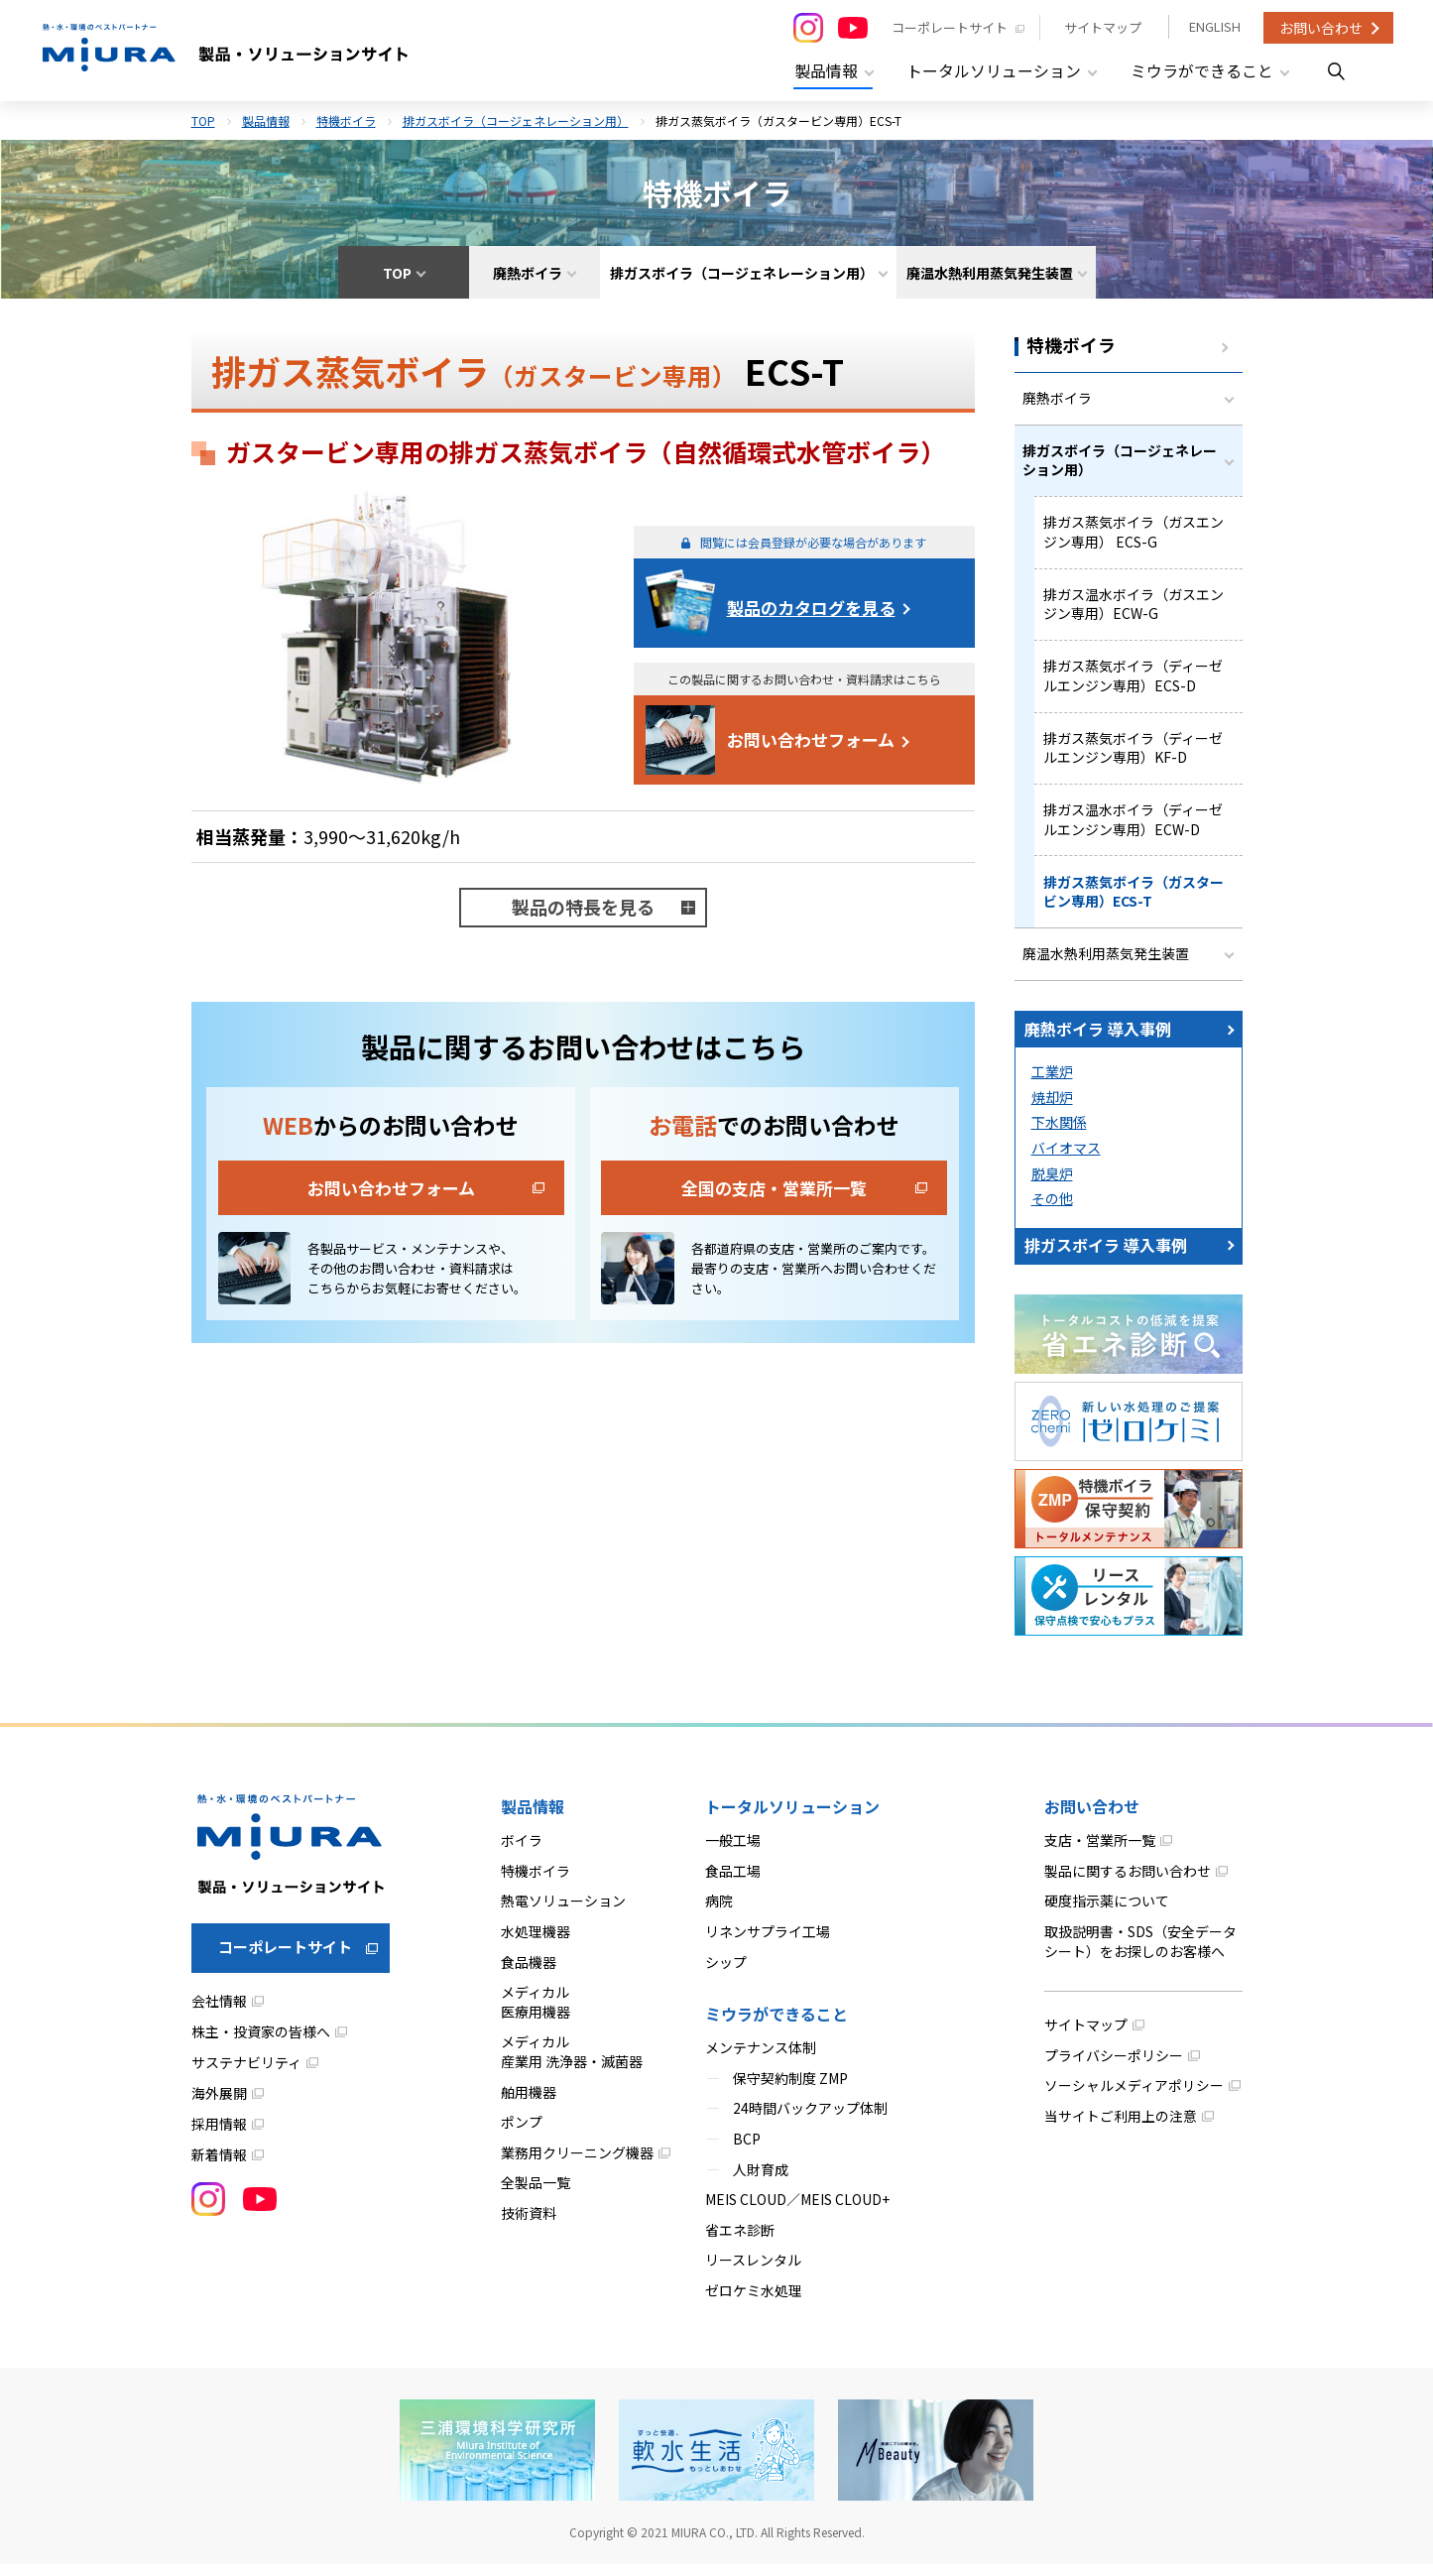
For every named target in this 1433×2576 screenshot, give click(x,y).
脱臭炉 (1052, 1185)
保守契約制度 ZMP (790, 2090)
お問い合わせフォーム (811, 735)
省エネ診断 (740, 2242)
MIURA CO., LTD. (714, 2544)
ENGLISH (1214, 27)
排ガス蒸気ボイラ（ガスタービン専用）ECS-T (1133, 901)
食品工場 (733, 1883)
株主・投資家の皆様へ (260, 2044)
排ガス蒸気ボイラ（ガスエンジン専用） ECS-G (1133, 533)
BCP (747, 2150)
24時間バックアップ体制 (810, 2121)
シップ (726, 1974)
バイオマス (1066, 1159)
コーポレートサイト (948, 27)
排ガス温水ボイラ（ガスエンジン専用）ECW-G (1133, 607)
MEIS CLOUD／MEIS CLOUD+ (797, 2212)
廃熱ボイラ (1057, 396)
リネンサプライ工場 (767, 1943)
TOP (203, 116)
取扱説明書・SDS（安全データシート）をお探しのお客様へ (1140, 1953)
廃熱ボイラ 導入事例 (1097, 1040)
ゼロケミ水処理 (753, 2302)
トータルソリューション (792, 1819)
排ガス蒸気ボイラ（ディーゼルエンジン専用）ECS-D (1133, 680)
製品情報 (266, 116)
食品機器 (528, 1974)
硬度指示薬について (1106, 1913)
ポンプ (521, 2135)
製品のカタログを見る (811, 604)
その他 (1052, 1211)
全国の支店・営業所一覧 (774, 1183)
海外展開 (219, 2106)
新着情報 (219, 2167)
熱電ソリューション (563, 1913)
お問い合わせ (1321, 28)
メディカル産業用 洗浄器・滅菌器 (572, 2064)
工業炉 (1052, 1084)
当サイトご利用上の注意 (1120, 2128)
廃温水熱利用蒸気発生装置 (1105, 965)
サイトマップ (1100, 27)
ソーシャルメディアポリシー (1134, 2098)
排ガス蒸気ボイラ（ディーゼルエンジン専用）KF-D (1133, 754)
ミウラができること (776, 2026)
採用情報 (219, 2137)
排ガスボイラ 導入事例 (1105, 1257)
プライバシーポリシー (1113, 2067)
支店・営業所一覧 (1099, 1853)
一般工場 (733, 1853)
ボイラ (521, 1853)
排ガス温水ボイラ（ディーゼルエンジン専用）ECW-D (1133, 827)
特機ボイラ (346, 116)
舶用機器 (528, 2104)
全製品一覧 (535, 2195)
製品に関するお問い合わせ (1127, 1883)
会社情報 (219, 2014)
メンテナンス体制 (760, 2060)
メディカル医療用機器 (535, 2014)
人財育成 (760, 2181)
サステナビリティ (246, 2075)
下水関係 (1059, 1135)
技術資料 (528, 2225)
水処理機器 (535, 1943)
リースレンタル (753, 2272)
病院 (719, 1913)
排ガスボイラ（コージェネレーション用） (516, 116)
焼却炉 (1052, 1109)
